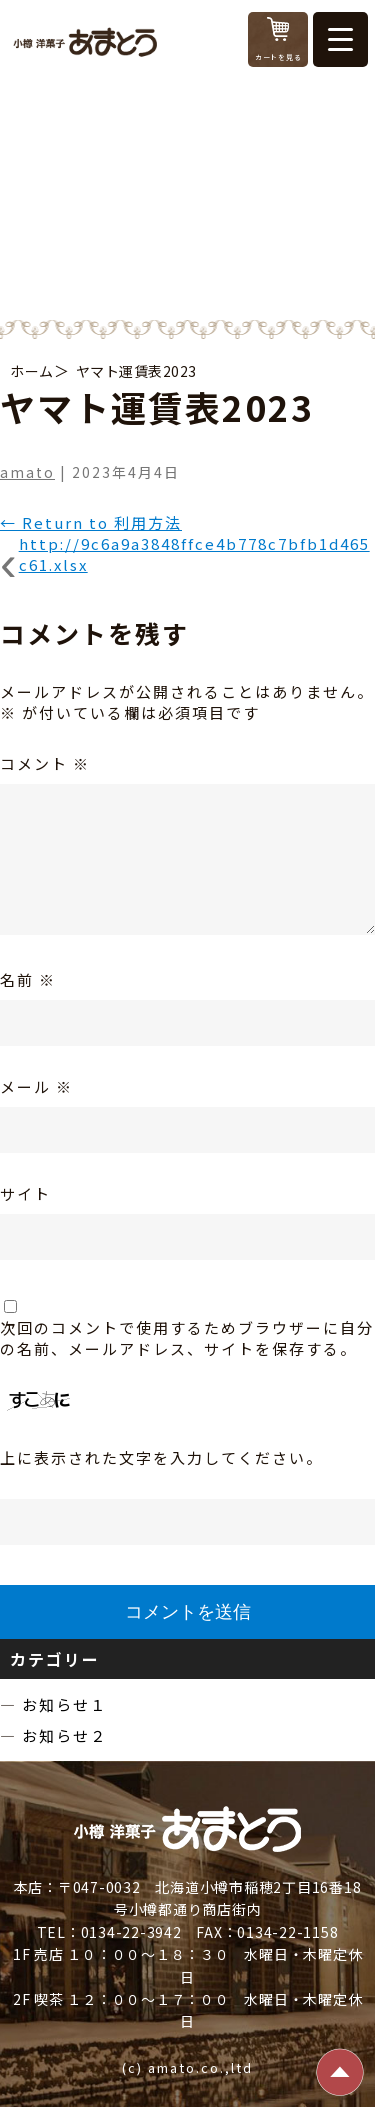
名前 (28, 979)
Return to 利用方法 (91, 522)
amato (27, 472)
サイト (25, 1193)
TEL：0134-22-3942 (109, 1932)
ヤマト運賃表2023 (136, 371)
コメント (45, 763)
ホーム (32, 371)
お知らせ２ (64, 1735)
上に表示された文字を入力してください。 (161, 1457)
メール (36, 1086)
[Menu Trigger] (340, 39)
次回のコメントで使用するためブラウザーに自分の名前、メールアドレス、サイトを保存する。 (187, 1338)
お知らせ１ (64, 1704)
